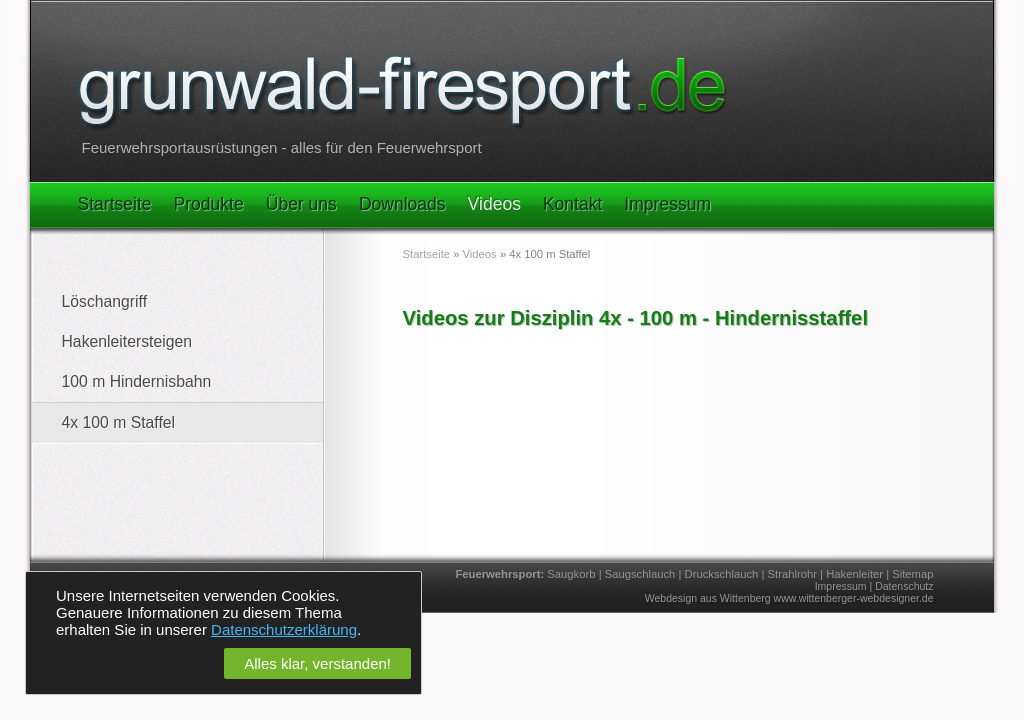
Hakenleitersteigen (127, 341)
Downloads (402, 204)
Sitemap (912, 574)
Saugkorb (571, 574)
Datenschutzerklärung (284, 629)
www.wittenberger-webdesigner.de (854, 598)
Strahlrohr (792, 574)
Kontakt (572, 204)
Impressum (667, 204)
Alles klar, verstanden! (317, 663)
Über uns (301, 204)
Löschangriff (105, 301)
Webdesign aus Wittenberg (708, 598)
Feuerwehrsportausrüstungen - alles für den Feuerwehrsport (282, 147)
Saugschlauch (640, 574)
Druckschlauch (722, 574)
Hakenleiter (854, 574)
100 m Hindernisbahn (137, 381)
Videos (494, 204)
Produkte (209, 204)
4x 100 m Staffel (119, 422)
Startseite (115, 204)
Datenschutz (904, 586)
